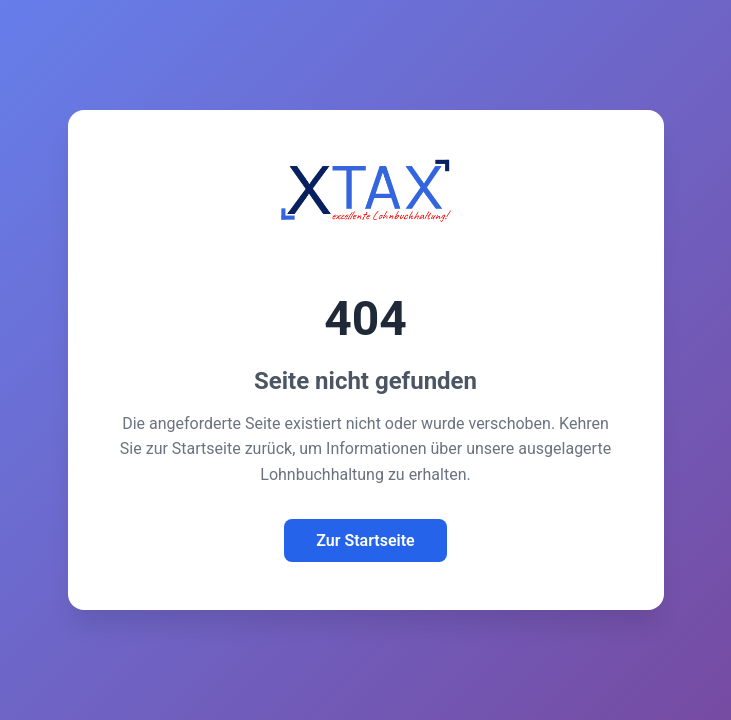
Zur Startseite (365, 540)
